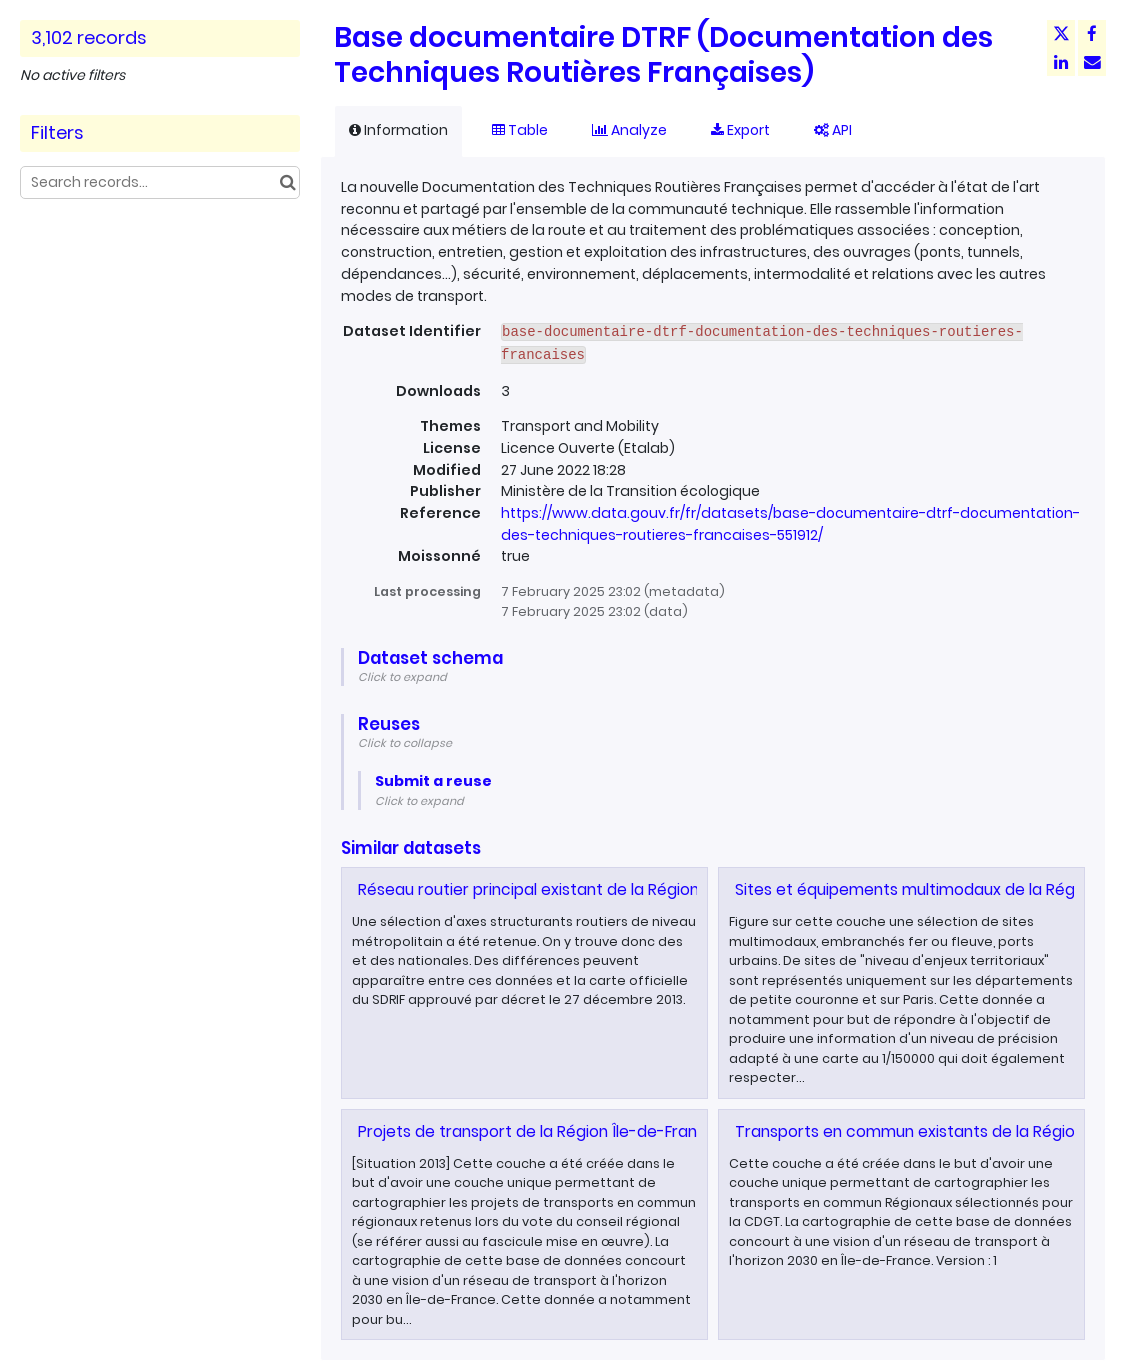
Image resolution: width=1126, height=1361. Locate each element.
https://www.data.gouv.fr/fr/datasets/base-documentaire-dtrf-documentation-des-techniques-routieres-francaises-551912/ (790, 524)
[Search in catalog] (287, 182)
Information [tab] (398, 130)
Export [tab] (740, 130)
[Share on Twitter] (1061, 34)
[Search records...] (160, 182)
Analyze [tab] (629, 130)
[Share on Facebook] (1092, 34)
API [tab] (833, 130)
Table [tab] (520, 130)
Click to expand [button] (402, 677)
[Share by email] (1092, 62)
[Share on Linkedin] (1061, 62)
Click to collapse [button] (405, 743)
